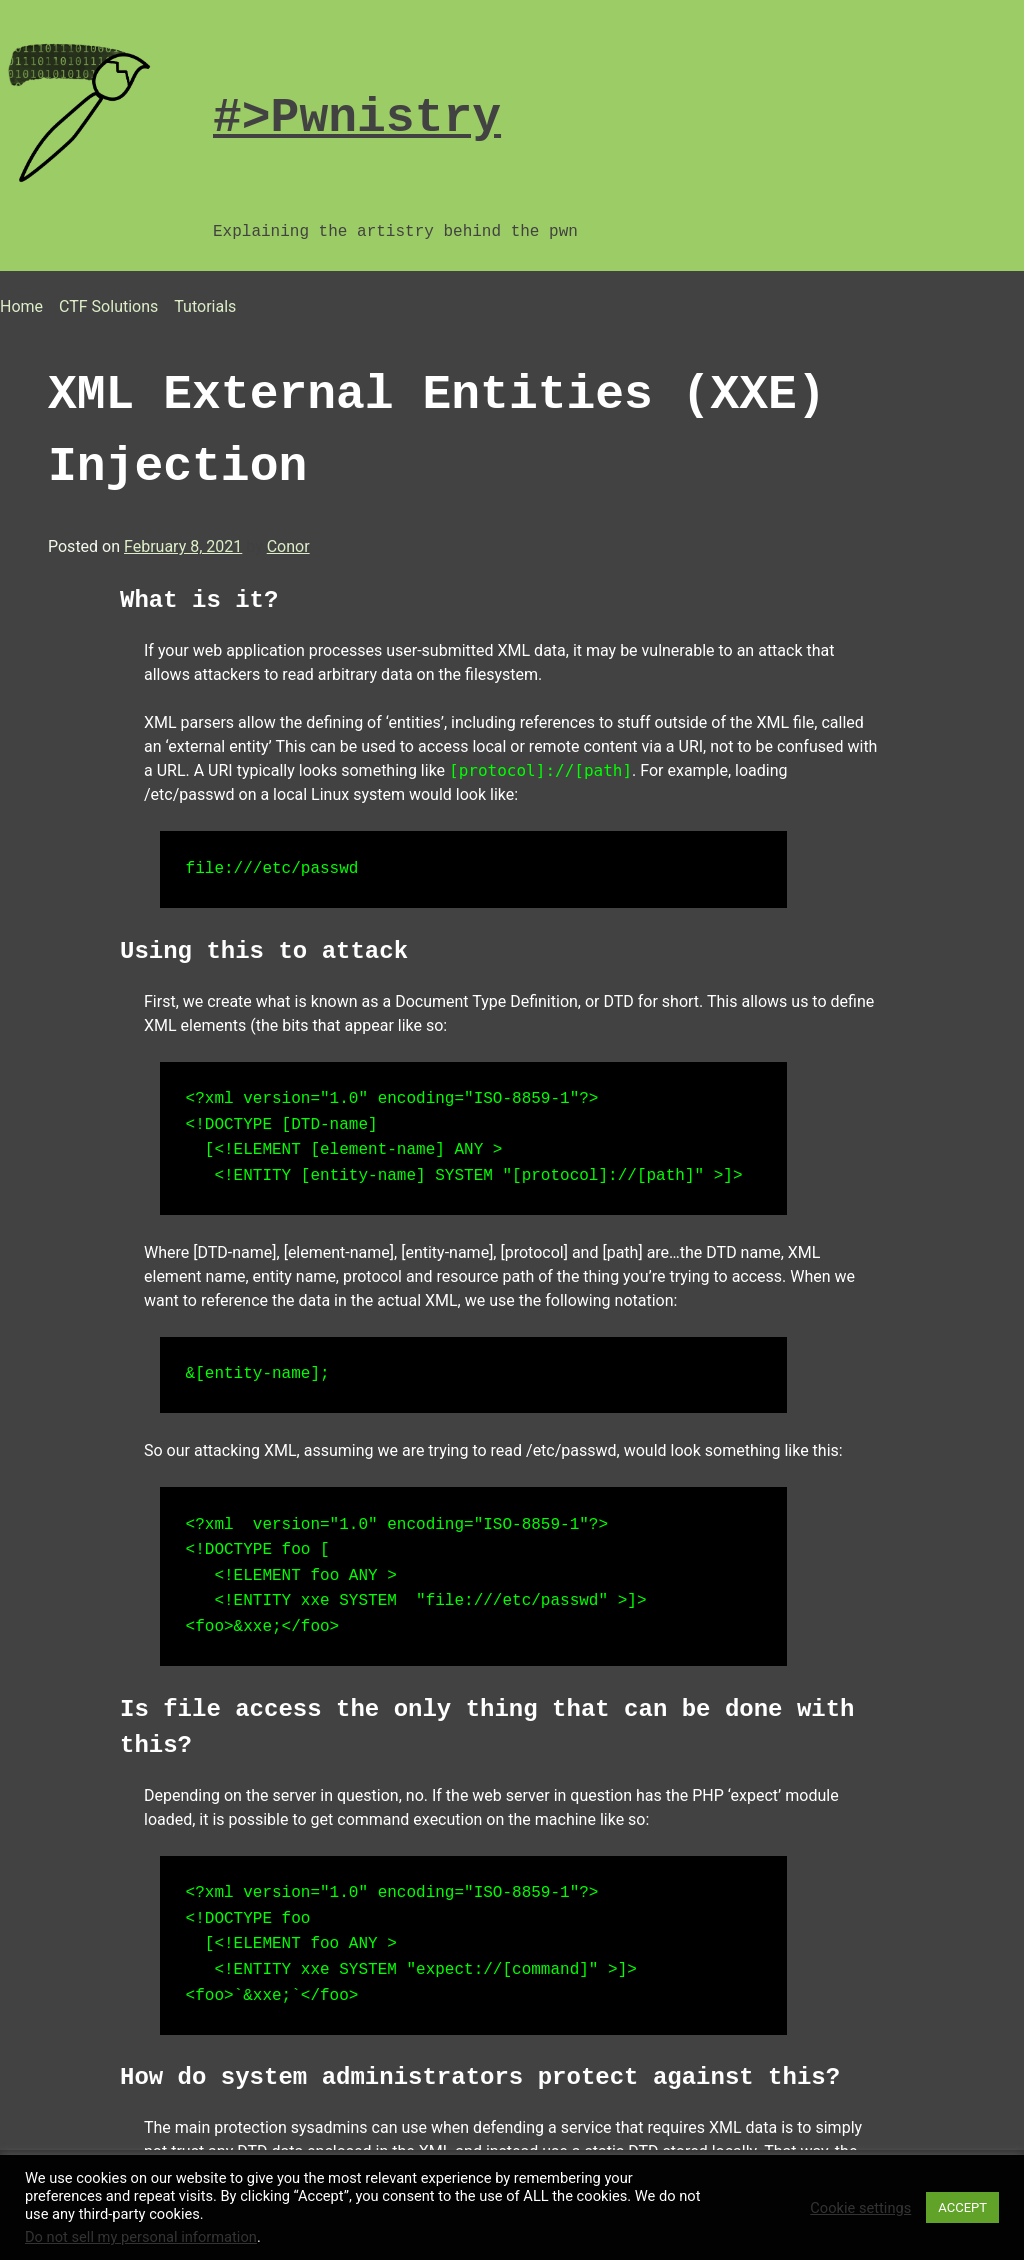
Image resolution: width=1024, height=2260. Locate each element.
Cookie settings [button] (860, 2208)
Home (21, 306)
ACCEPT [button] (962, 2207)
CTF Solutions (108, 306)
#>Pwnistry (357, 117)
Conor (288, 546)
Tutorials (205, 306)
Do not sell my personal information (141, 2237)
